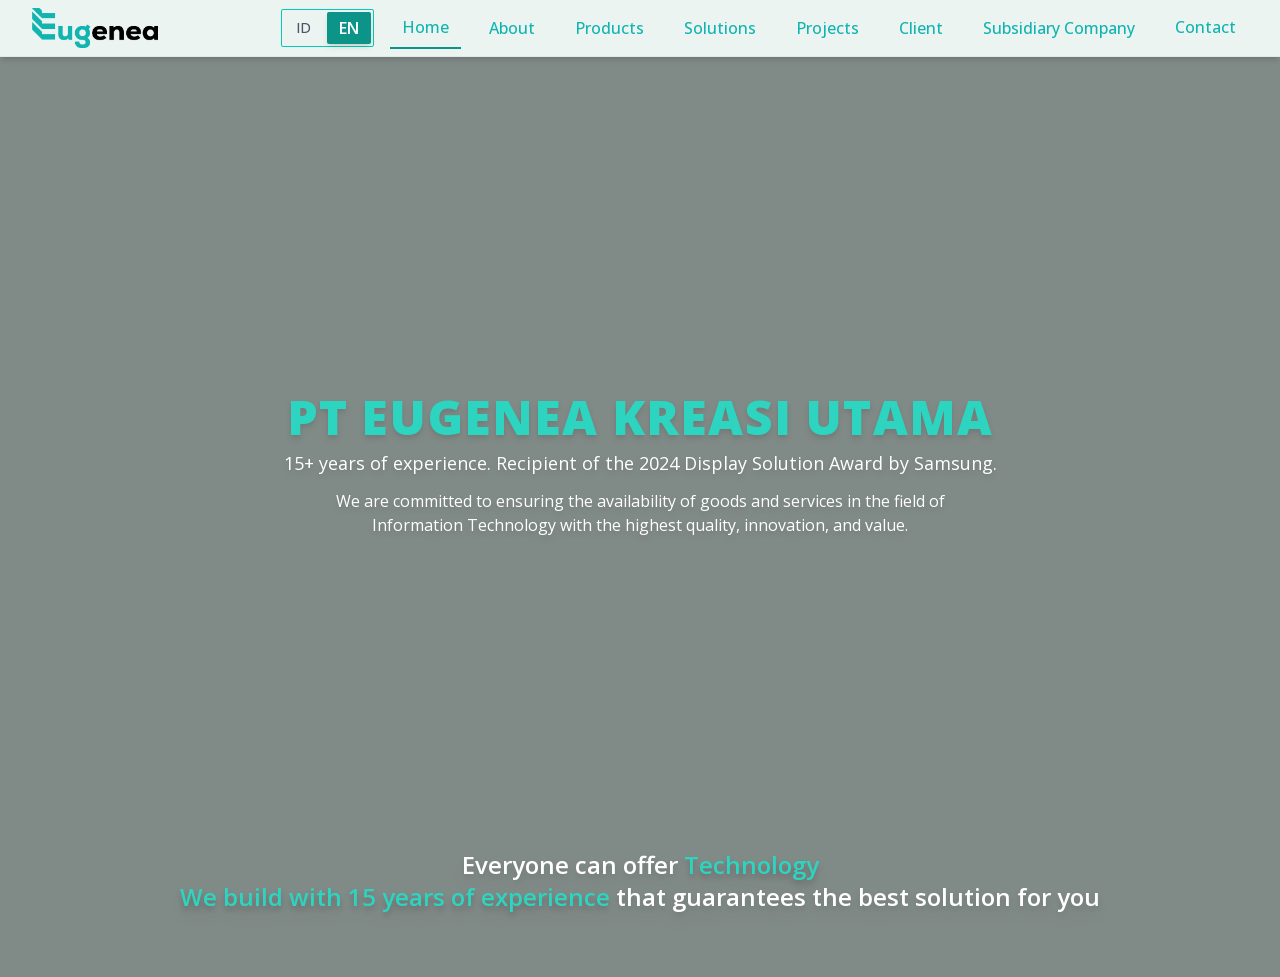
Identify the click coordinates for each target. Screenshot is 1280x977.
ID (303, 27)
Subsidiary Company (1059, 28)
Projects (827, 28)
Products (609, 28)
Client (921, 28)
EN (349, 28)
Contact (1205, 27)
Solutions (720, 28)
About (512, 28)
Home (425, 27)
